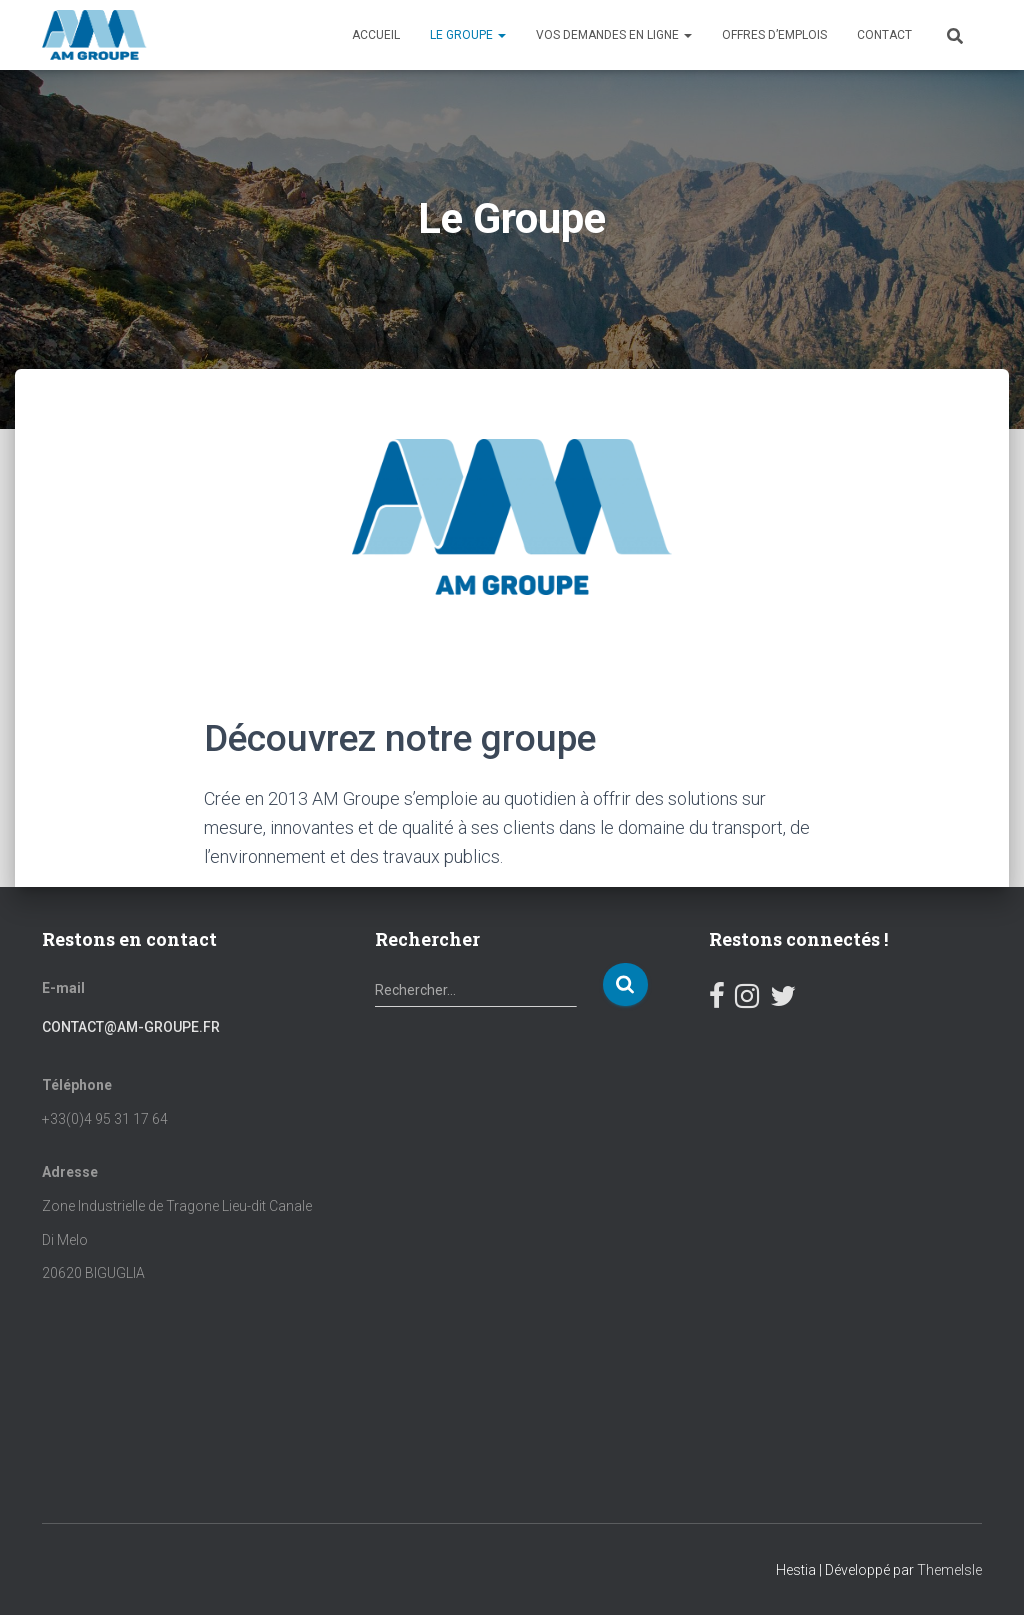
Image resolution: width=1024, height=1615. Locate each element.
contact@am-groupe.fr (131, 1027)
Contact (884, 35)
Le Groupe (468, 35)
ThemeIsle (949, 1570)
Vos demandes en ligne (614, 35)
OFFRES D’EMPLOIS (774, 35)
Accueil (376, 35)
